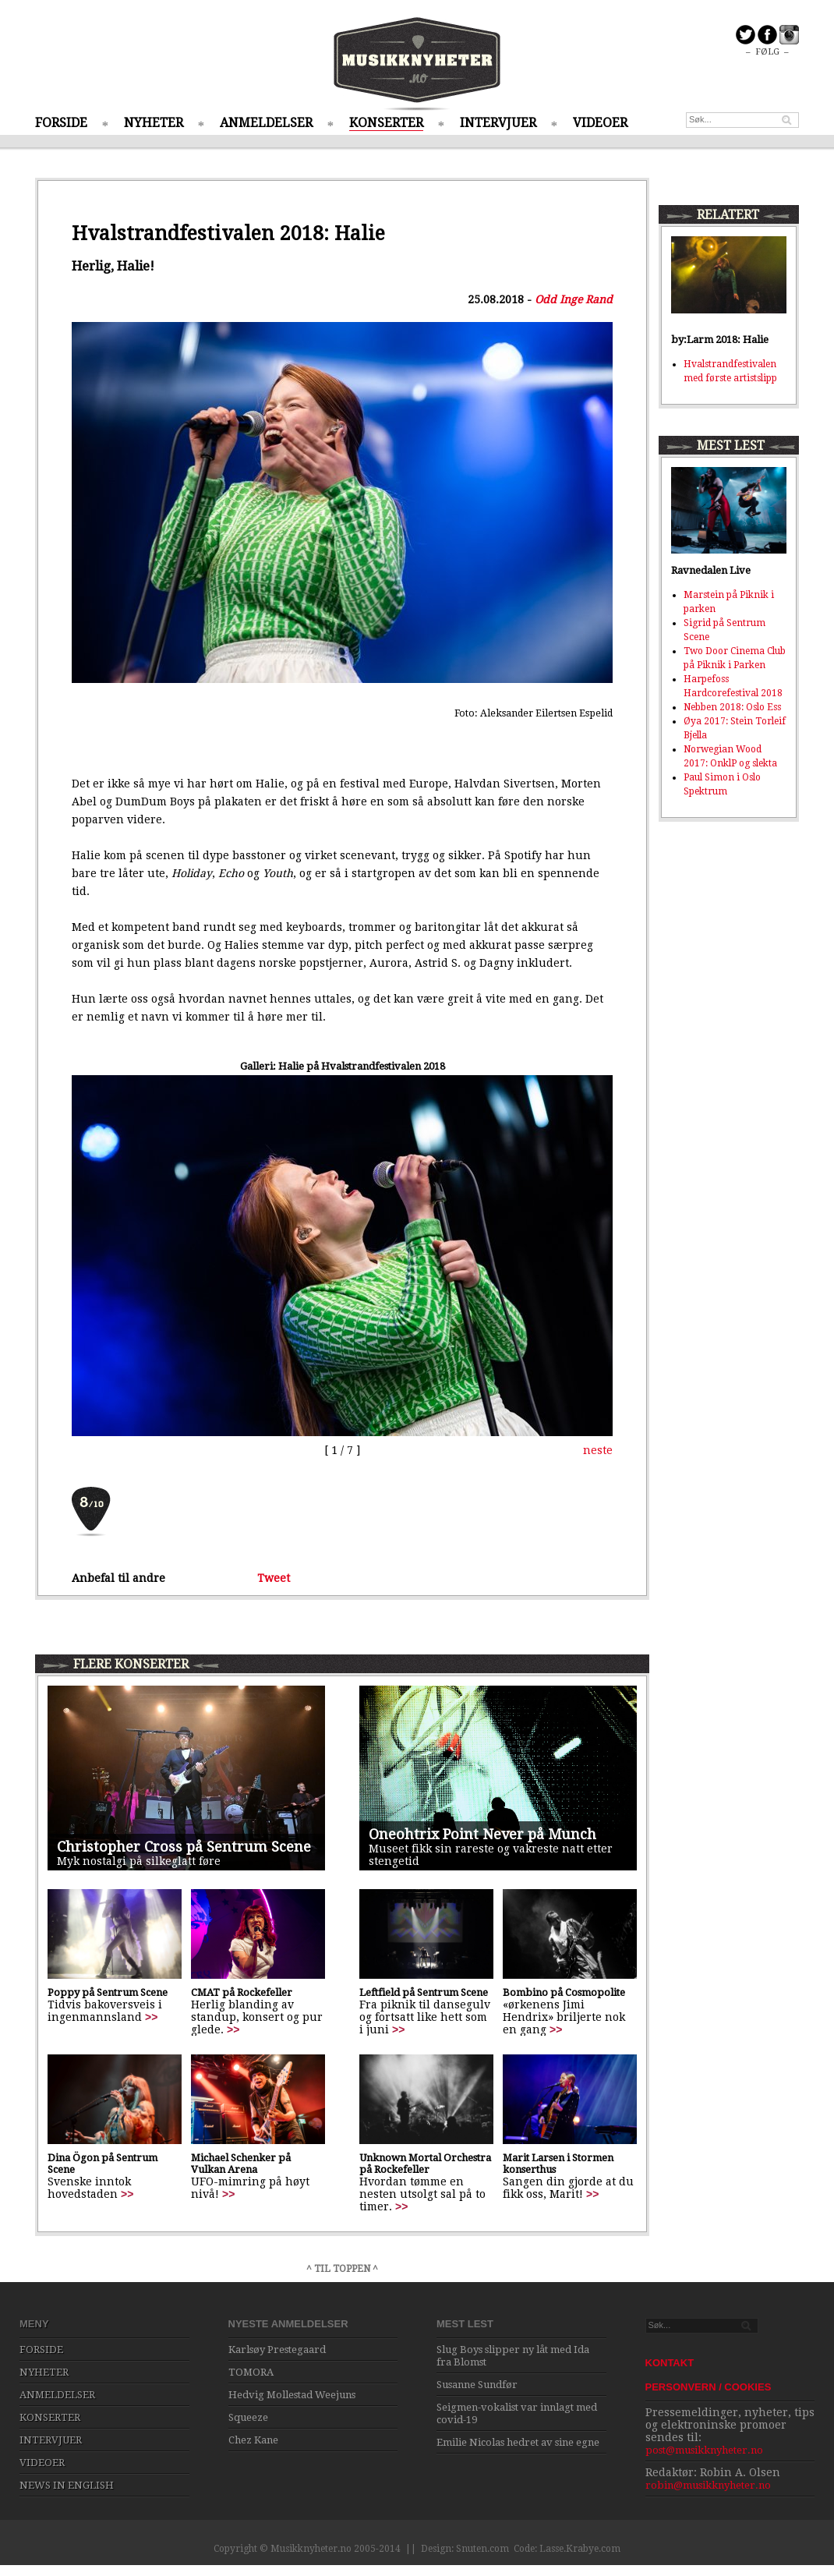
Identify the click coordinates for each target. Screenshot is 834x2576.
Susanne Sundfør (477, 2384)
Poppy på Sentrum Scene (108, 1992)
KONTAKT (669, 2363)
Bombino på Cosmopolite (564, 1992)
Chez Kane (253, 2440)
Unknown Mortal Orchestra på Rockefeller (425, 2163)
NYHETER (153, 122)
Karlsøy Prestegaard (277, 2349)
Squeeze (248, 2417)
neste (598, 1450)
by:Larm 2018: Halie (720, 339)
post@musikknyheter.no (704, 2450)
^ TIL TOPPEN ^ (342, 2268)
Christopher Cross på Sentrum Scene (184, 1846)
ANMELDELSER (266, 122)
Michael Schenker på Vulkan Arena (241, 2163)
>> (151, 2017)
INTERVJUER (498, 122)
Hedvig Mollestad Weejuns (291, 2395)
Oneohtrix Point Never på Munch (482, 1834)
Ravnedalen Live (711, 570)
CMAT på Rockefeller (241, 1992)
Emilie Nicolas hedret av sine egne (517, 2442)
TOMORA (251, 2372)
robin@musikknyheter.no (708, 2485)
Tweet (273, 1578)
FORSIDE (61, 122)
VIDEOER (600, 122)
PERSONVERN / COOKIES (708, 2387)
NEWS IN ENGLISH (66, 2485)
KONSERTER (386, 122)
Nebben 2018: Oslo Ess (732, 707)
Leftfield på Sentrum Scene (423, 1992)
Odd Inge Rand (574, 299)
